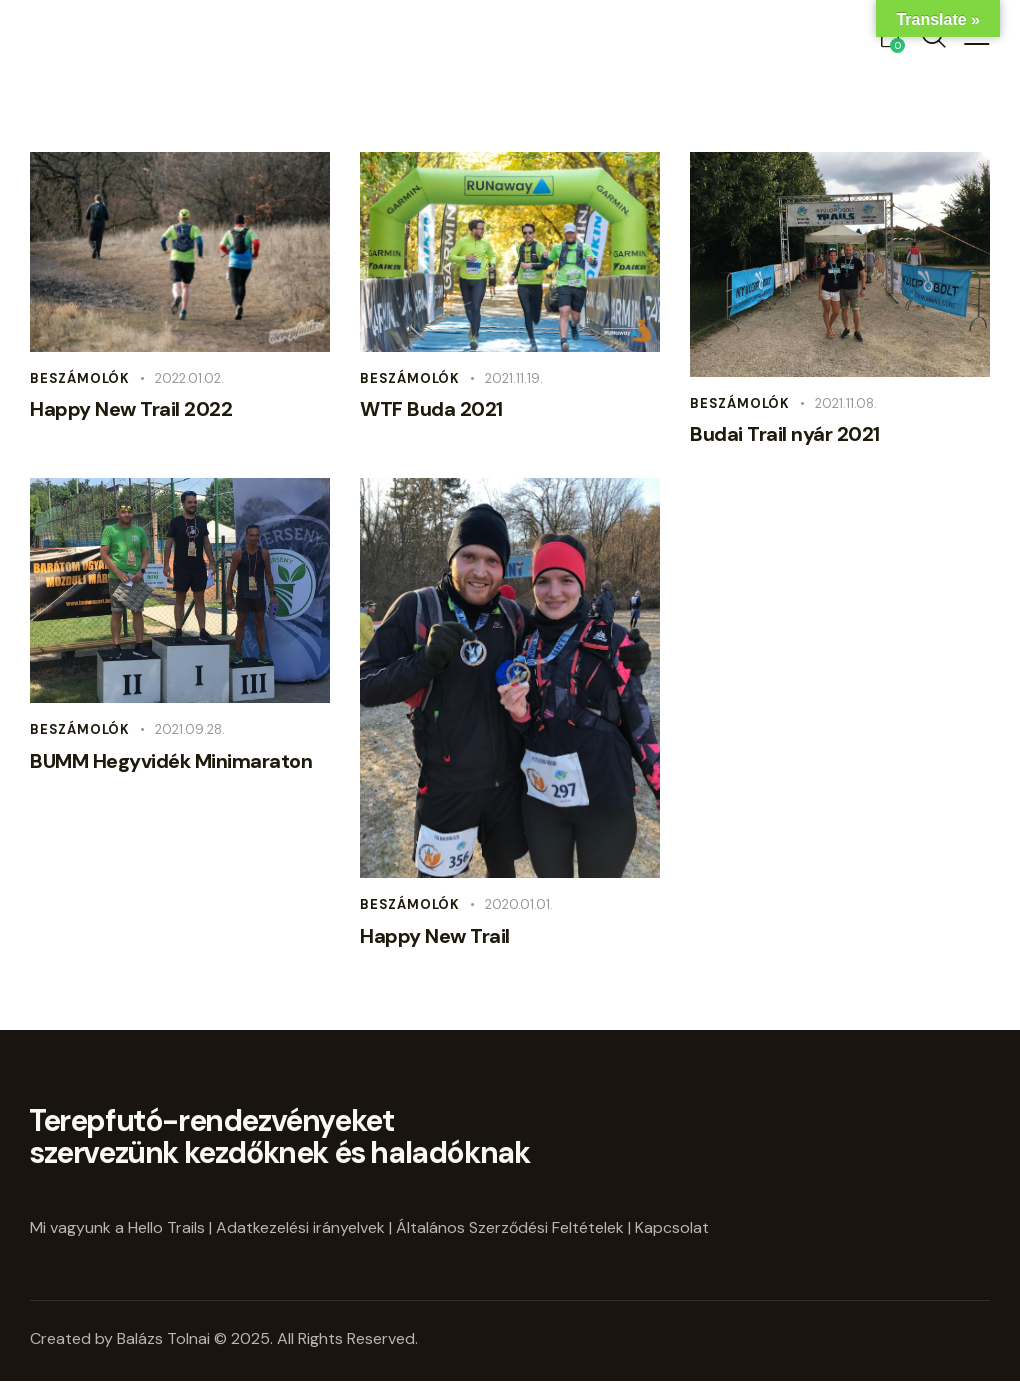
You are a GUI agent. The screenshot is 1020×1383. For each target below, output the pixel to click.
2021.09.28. (190, 729)
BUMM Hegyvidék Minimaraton (171, 761)
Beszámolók (80, 378)
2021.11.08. (846, 403)
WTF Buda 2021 (431, 409)
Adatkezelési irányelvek (300, 1227)
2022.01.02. (189, 378)
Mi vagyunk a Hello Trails (117, 1227)
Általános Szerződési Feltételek (510, 1227)
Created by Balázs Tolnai (122, 1338)
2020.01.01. (519, 904)
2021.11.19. (514, 378)
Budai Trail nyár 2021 (785, 434)
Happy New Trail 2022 (131, 409)
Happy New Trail (435, 936)
